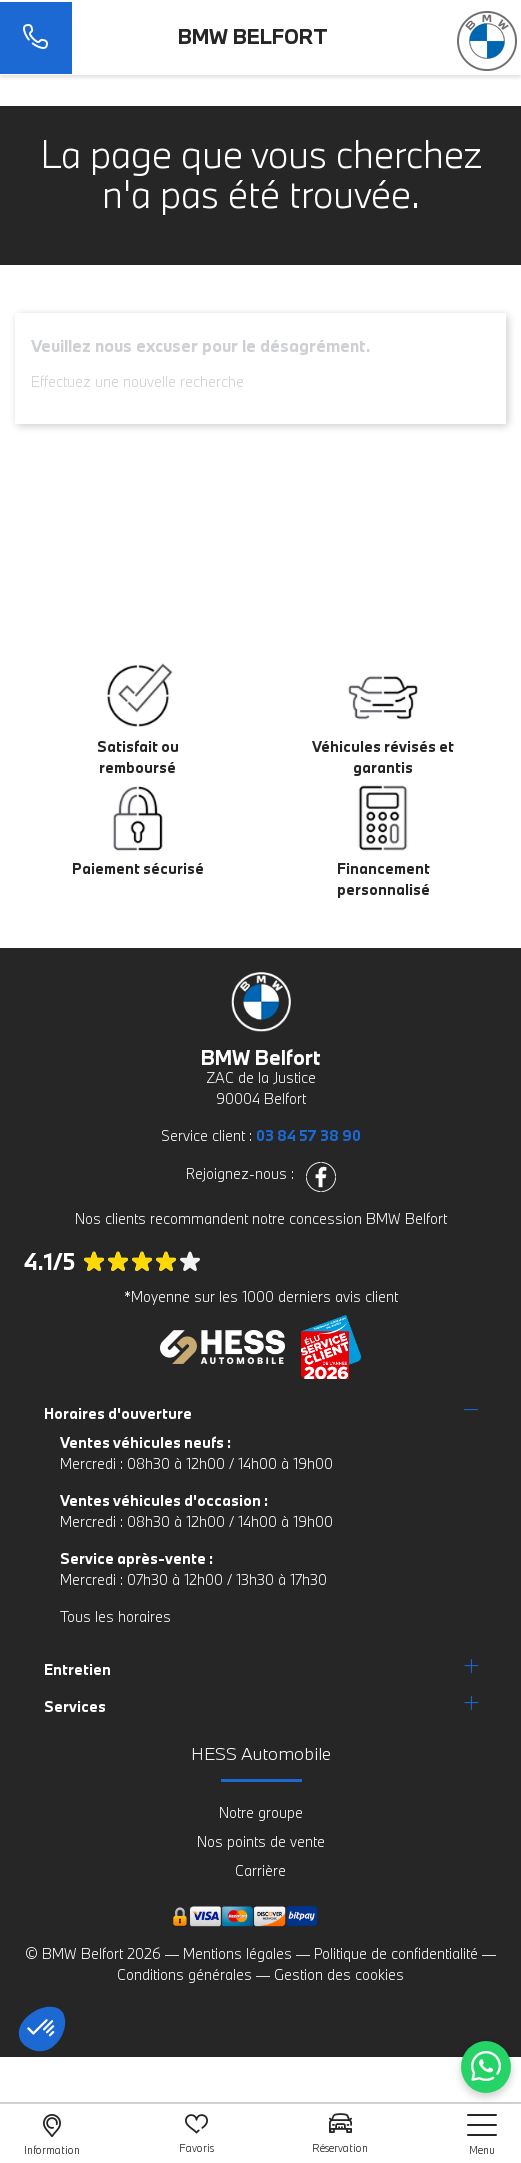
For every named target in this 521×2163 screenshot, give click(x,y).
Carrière (260, 1870)
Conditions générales (184, 1974)
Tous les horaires (115, 1616)
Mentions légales (237, 1953)
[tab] (261, 1413)
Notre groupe (261, 1812)
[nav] (482, 2134)
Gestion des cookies (339, 1974)
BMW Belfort (253, 36)
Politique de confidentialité (396, 1953)
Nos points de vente (261, 1841)
